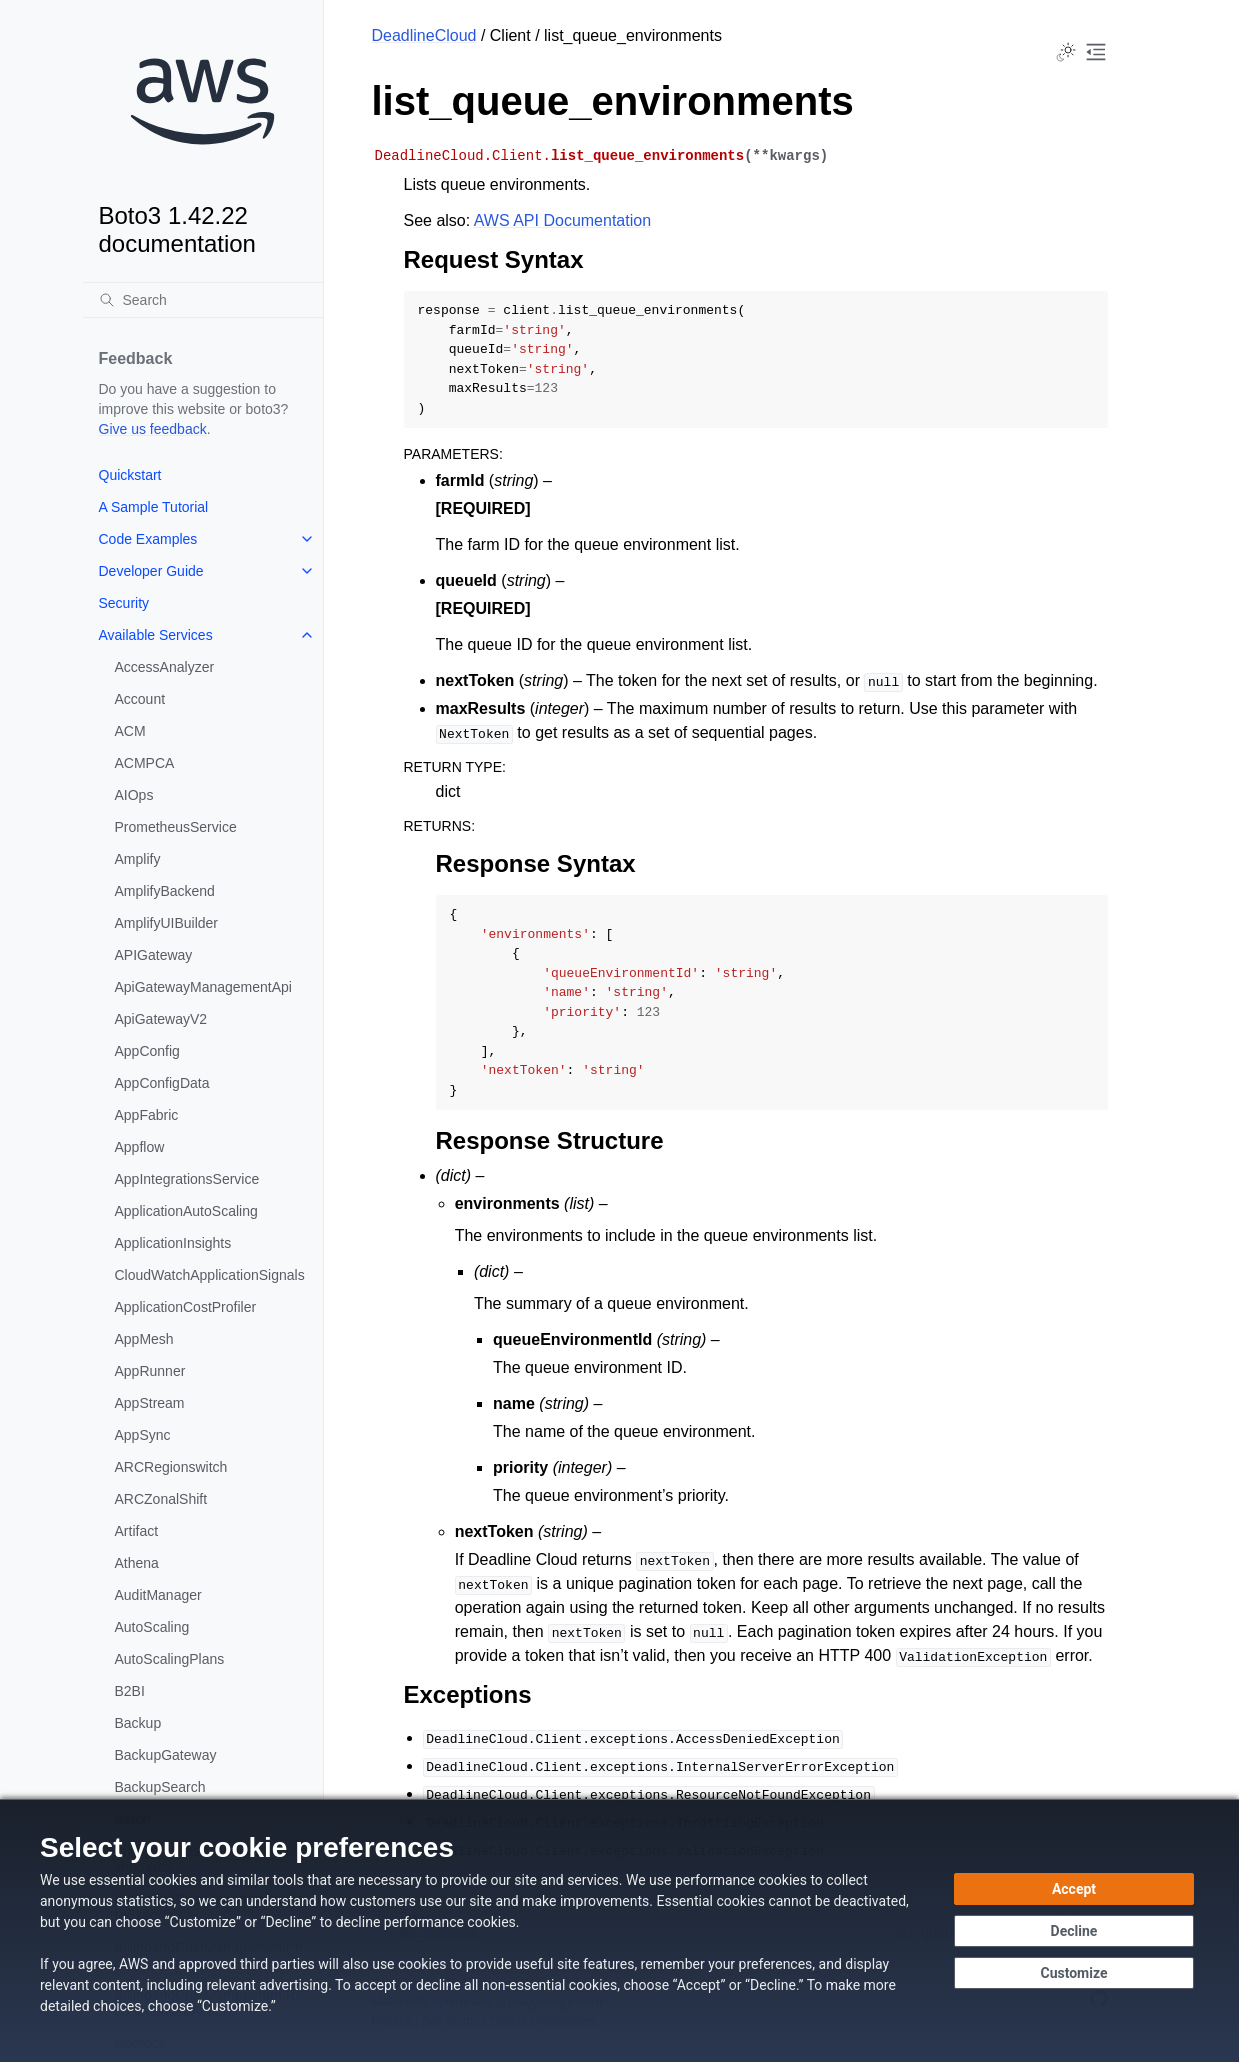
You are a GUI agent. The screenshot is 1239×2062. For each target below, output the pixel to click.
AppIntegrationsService (187, 1179)
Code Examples (148, 539)
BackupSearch (160, 1787)
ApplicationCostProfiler (186, 1307)
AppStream (150, 1403)
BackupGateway (166, 1755)
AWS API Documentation (562, 220)
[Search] (203, 300)
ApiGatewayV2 (161, 1019)
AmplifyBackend (165, 891)
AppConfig (147, 1051)
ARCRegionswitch (171, 1467)
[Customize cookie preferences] (1074, 1973)
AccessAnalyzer (165, 667)
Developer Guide (151, 571)
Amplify (138, 859)
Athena (137, 1563)
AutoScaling (152, 1627)
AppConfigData (162, 1083)
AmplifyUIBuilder (166, 923)
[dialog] (619, 1930)
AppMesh (144, 1339)
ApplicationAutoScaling (186, 1211)
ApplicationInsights (173, 1243)
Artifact (137, 1531)
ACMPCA (145, 763)
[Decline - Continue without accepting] (1074, 1931)
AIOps (134, 795)
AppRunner (150, 1371)
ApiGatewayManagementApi (203, 987)
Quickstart (130, 475)
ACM (130, 731)
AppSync (143, 1435)
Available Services (156, 635)
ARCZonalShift (161, 1499)
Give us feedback (153, 429)
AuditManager (158, 1595)
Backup (138, 1723)
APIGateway (154, 955)
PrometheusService (176, 827)
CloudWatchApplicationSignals (210, 1275)
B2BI (130, 1691)
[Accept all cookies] (1074, 1889)
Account (140, 699)
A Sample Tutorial (154, 507)
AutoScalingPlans (170, 1659)
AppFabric (147, 1115)
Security (124, 603)
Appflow (140, 1147)
